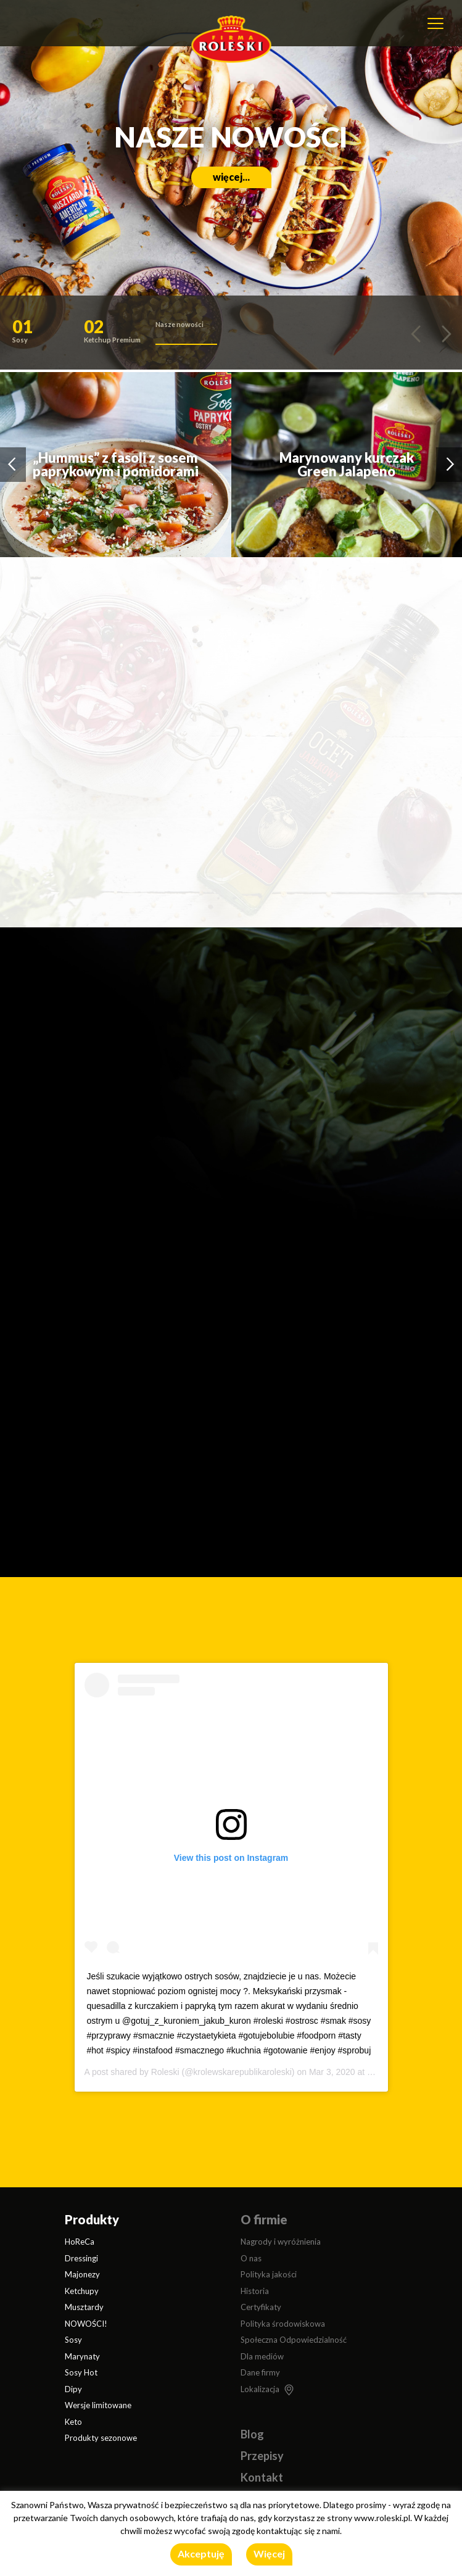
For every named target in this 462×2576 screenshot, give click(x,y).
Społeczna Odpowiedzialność (294, 2340)
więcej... (231, 177)
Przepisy (262, 2455)
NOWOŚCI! (86, 2324)
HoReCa (79, 2242)
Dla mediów (262, 2356)
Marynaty (82, 2356)
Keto (73, 2422)
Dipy (73, 2389)
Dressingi (81, 2258)
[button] (43, 334)
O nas (251, 2258)
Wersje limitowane (98, 2405)
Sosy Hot (81, 2372)
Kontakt (262, 2477)
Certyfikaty (261, 2307)
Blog (252, 2434)
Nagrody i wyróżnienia (281, 2242)
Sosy (73, 2340)
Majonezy (82, 2274)
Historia (255, 2291)
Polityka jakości (269, 2274)
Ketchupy (82, 2291)
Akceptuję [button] (201, 2553)
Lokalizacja (260, 2389)
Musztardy (84, 2307)
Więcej (269, 2553)
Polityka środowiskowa (283, 2324)
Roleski (165, 2072)
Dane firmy (260, 2372)
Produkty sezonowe (101, 2438)
